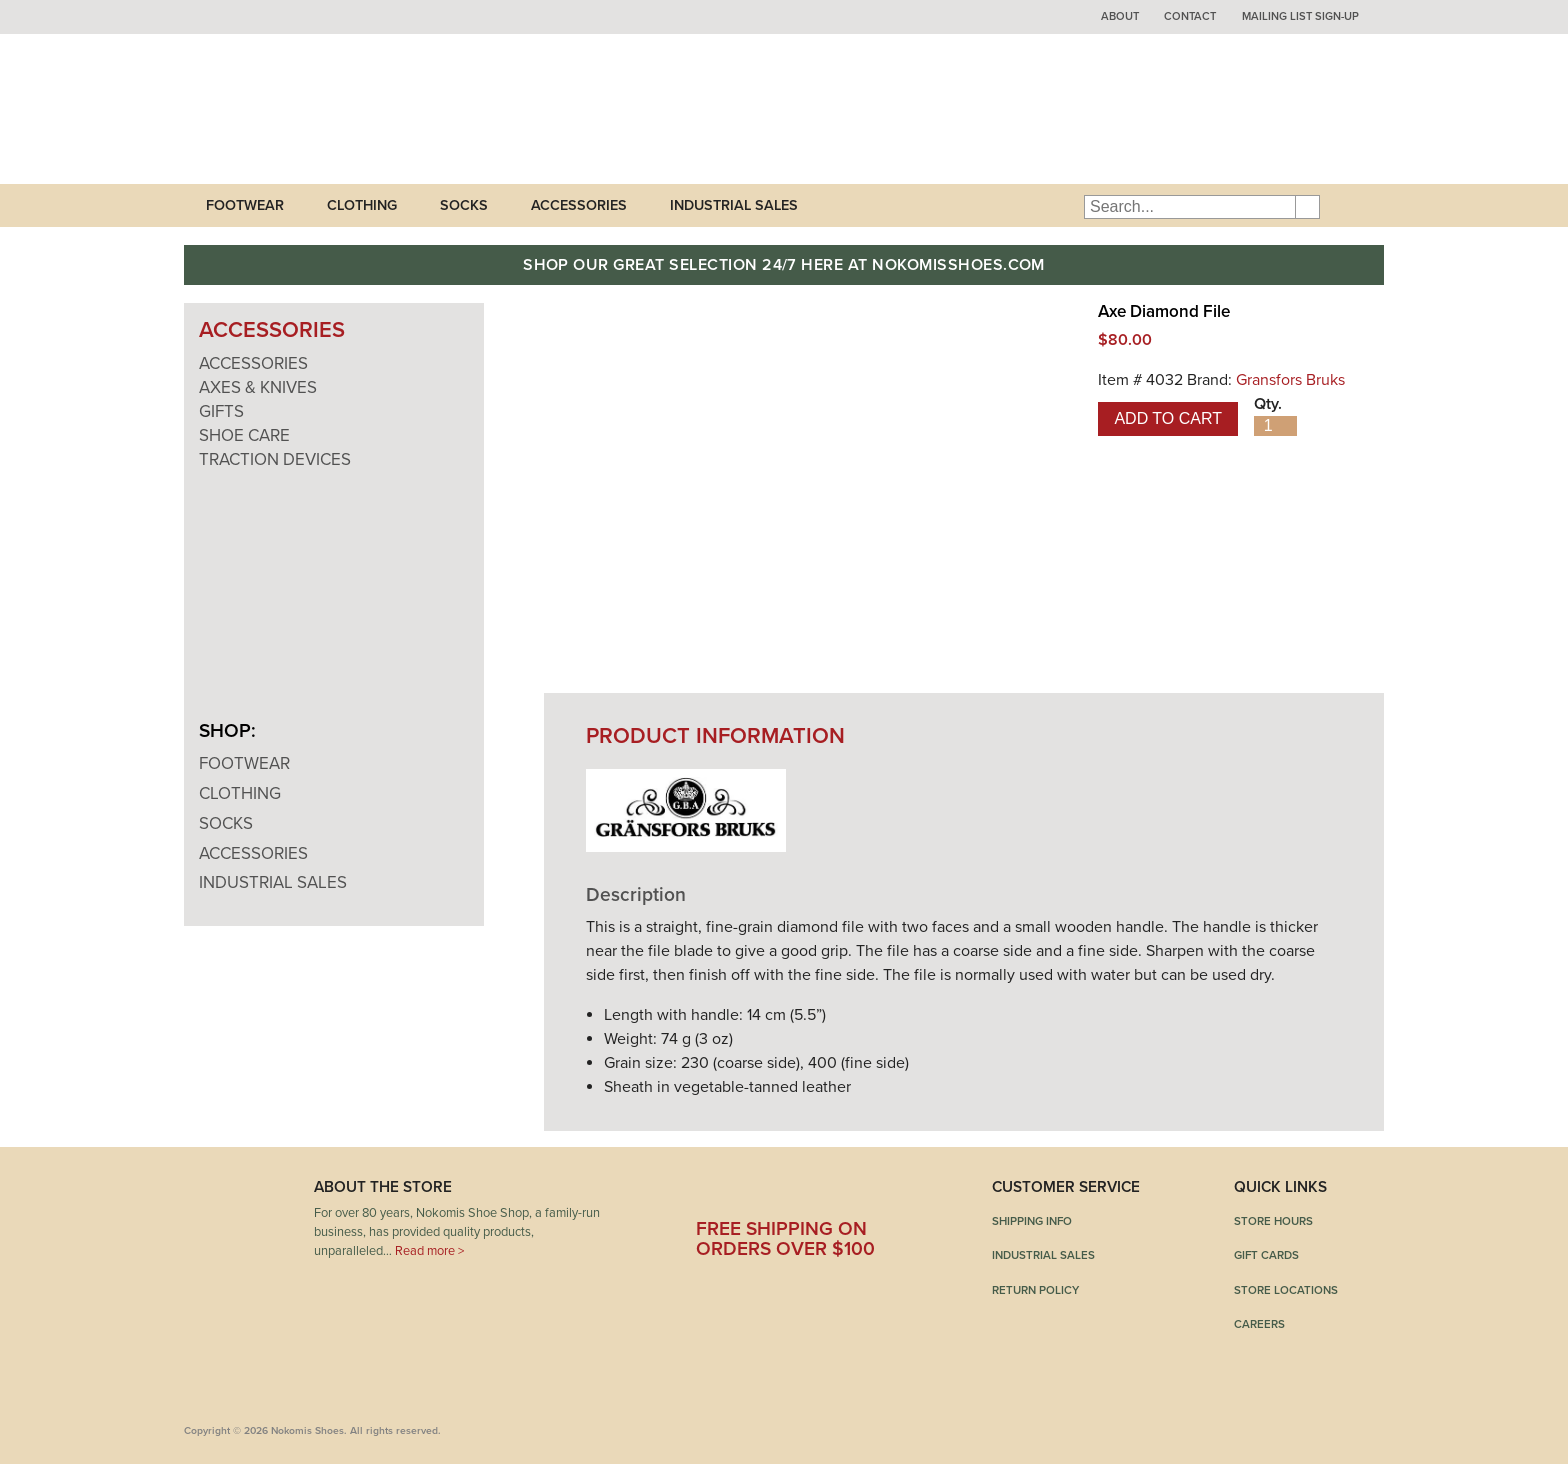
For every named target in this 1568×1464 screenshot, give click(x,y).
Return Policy (1035, 1290)
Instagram (885, 1194)
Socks (464, 205)
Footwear (245, 205)
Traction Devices (275, 459)
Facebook (711, 1194)
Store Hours (1273, 1221)
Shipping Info (1032, 1221)
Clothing (362, 205)
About (1120, 16)
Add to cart (1168, 418)
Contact (1190, 16)
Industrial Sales (734, 205)
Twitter (769, 1194)
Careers (1259, 1324)
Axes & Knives (258, 387)
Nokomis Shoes (316, 109)
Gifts (221, 411)
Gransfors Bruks (1290, 380)
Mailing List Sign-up (1300, 16)
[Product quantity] (1275, 426)
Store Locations (1286, 1290)
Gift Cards (1266, 1255)
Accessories (579, 205)
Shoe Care (244, 435)
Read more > (429, 1251)
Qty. (1268, 404)
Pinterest (827, 1194)
